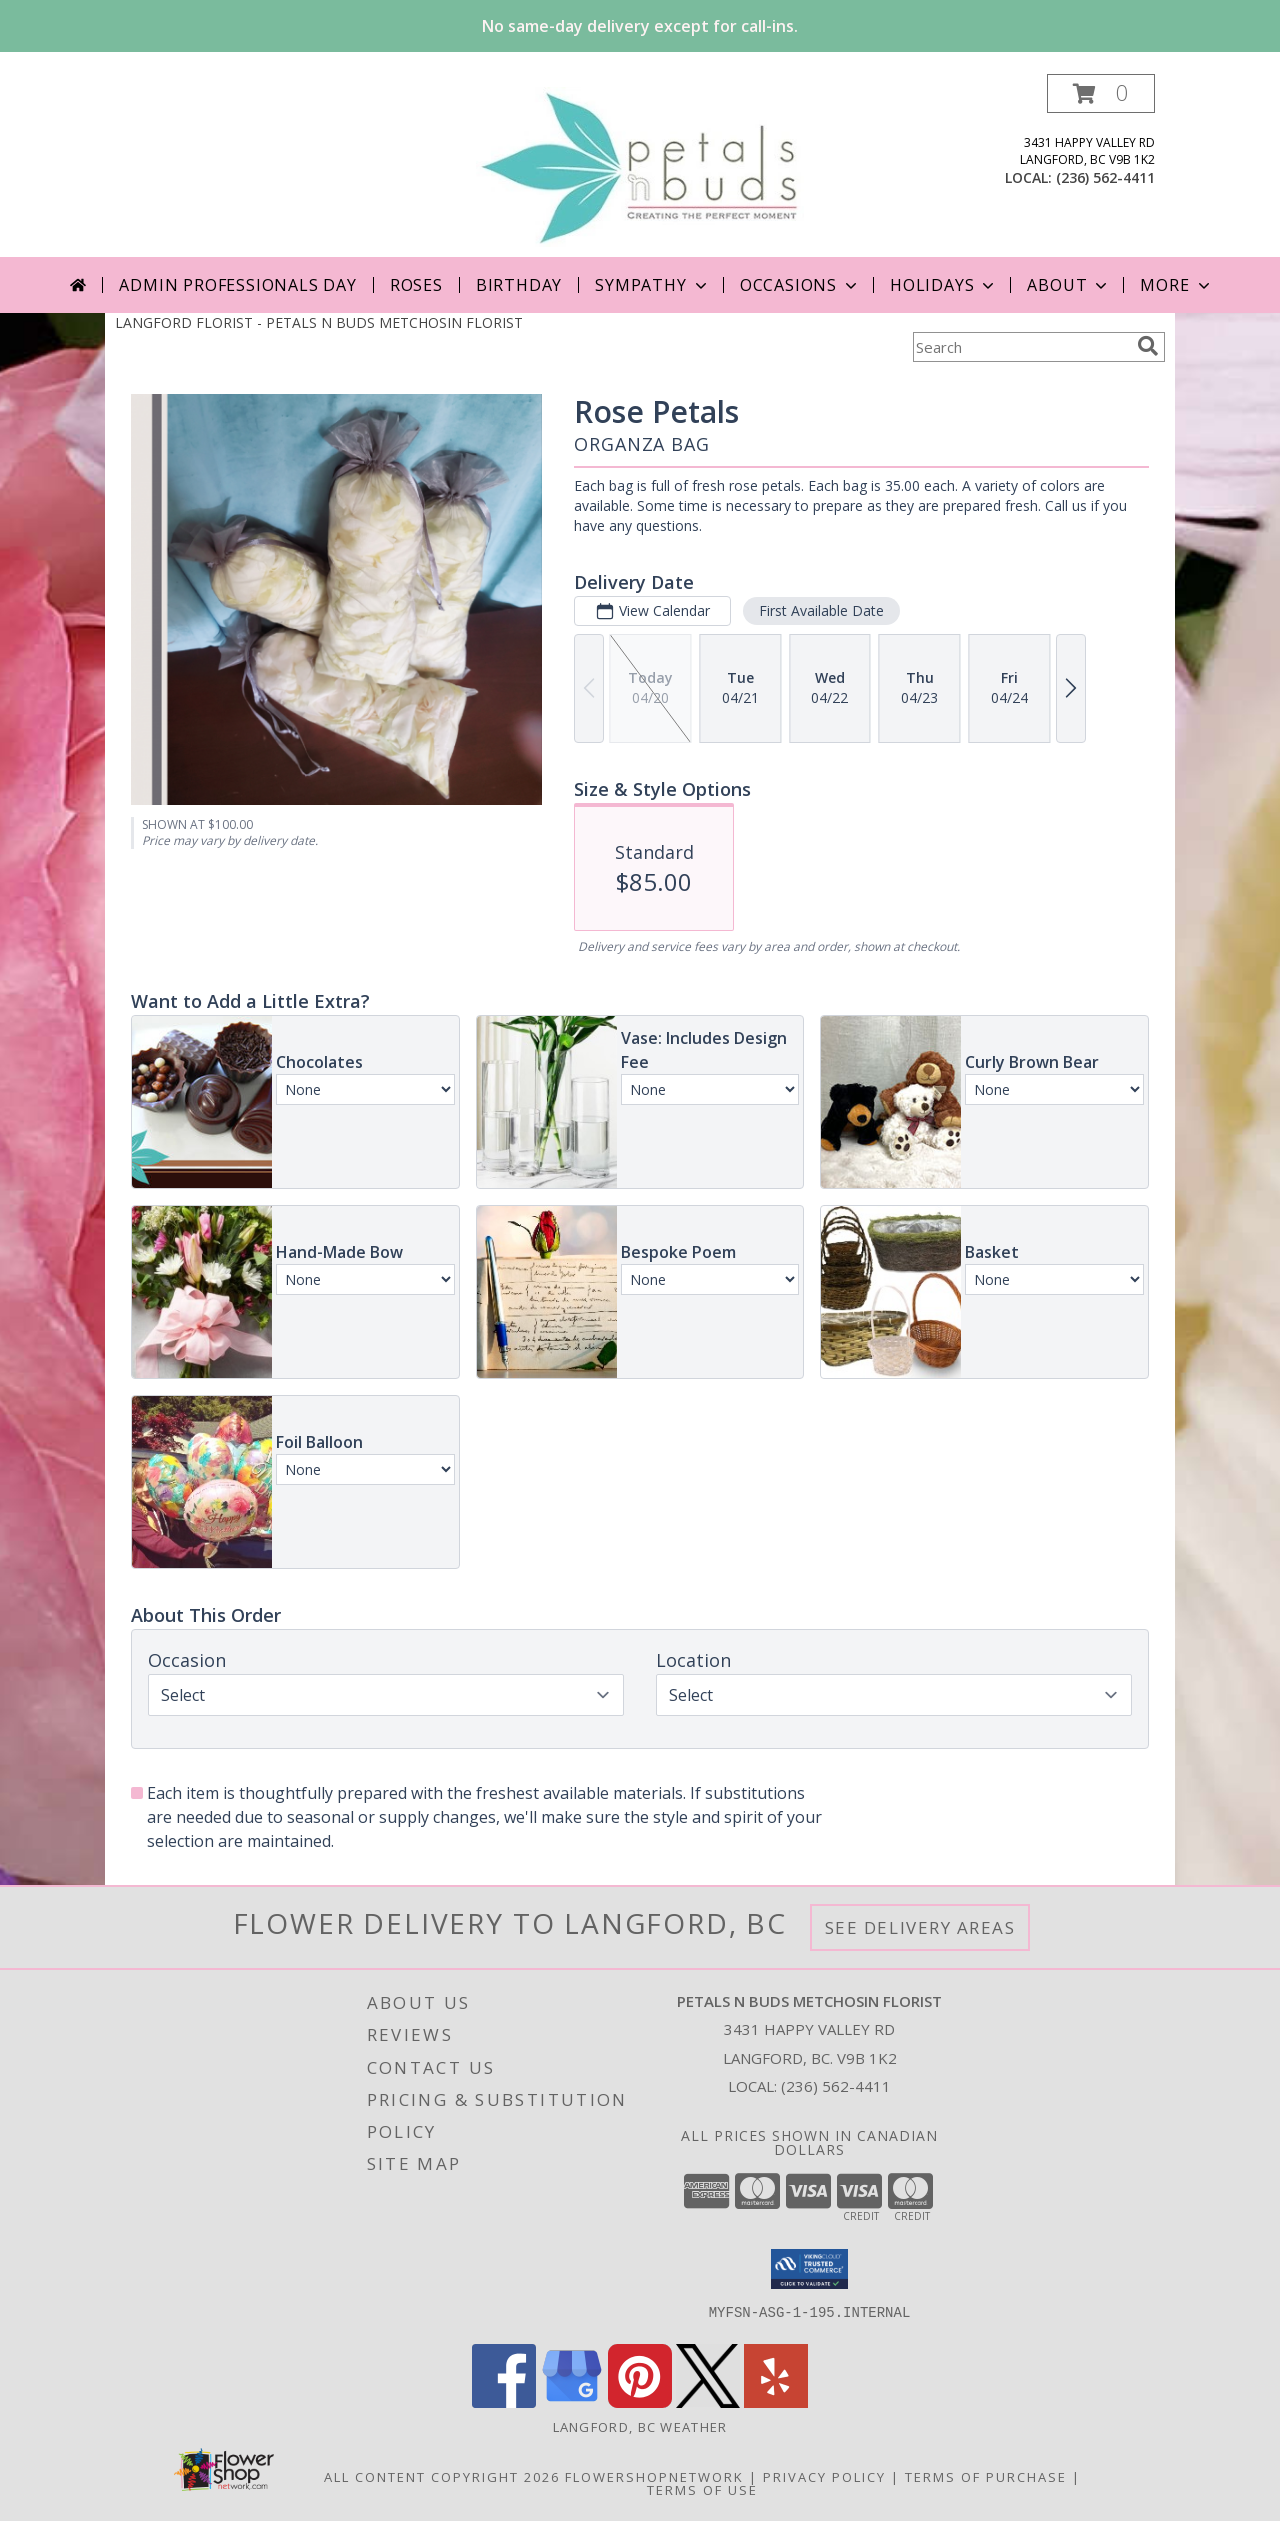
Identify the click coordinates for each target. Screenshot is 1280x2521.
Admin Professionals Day (237, 285)
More (1176, 285)
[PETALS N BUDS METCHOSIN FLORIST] (639, 165)
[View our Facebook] (504, 2402)
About (1069, 285)
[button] (1101, 93)
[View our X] (708, 2402)
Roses (416, 285)
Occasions (800, 285)
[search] (1148, 346)
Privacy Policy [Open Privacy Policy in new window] (824, 2477)
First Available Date (821, 610)
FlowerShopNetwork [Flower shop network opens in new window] (654, 2477)
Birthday (519, 285)
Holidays (944, 285)
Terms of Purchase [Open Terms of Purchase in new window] (986, 2477)
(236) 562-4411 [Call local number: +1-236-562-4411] (1105, 177)
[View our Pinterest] (640, 2402)
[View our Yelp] (776, 2402)
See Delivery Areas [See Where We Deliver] (920, 1927)
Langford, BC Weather (640, 2427)
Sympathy (652, 285)
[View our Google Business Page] (572, 2402)
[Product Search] (1021, 347)
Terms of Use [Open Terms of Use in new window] (702, 2490)
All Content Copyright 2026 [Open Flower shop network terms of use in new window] (442, 2477)
